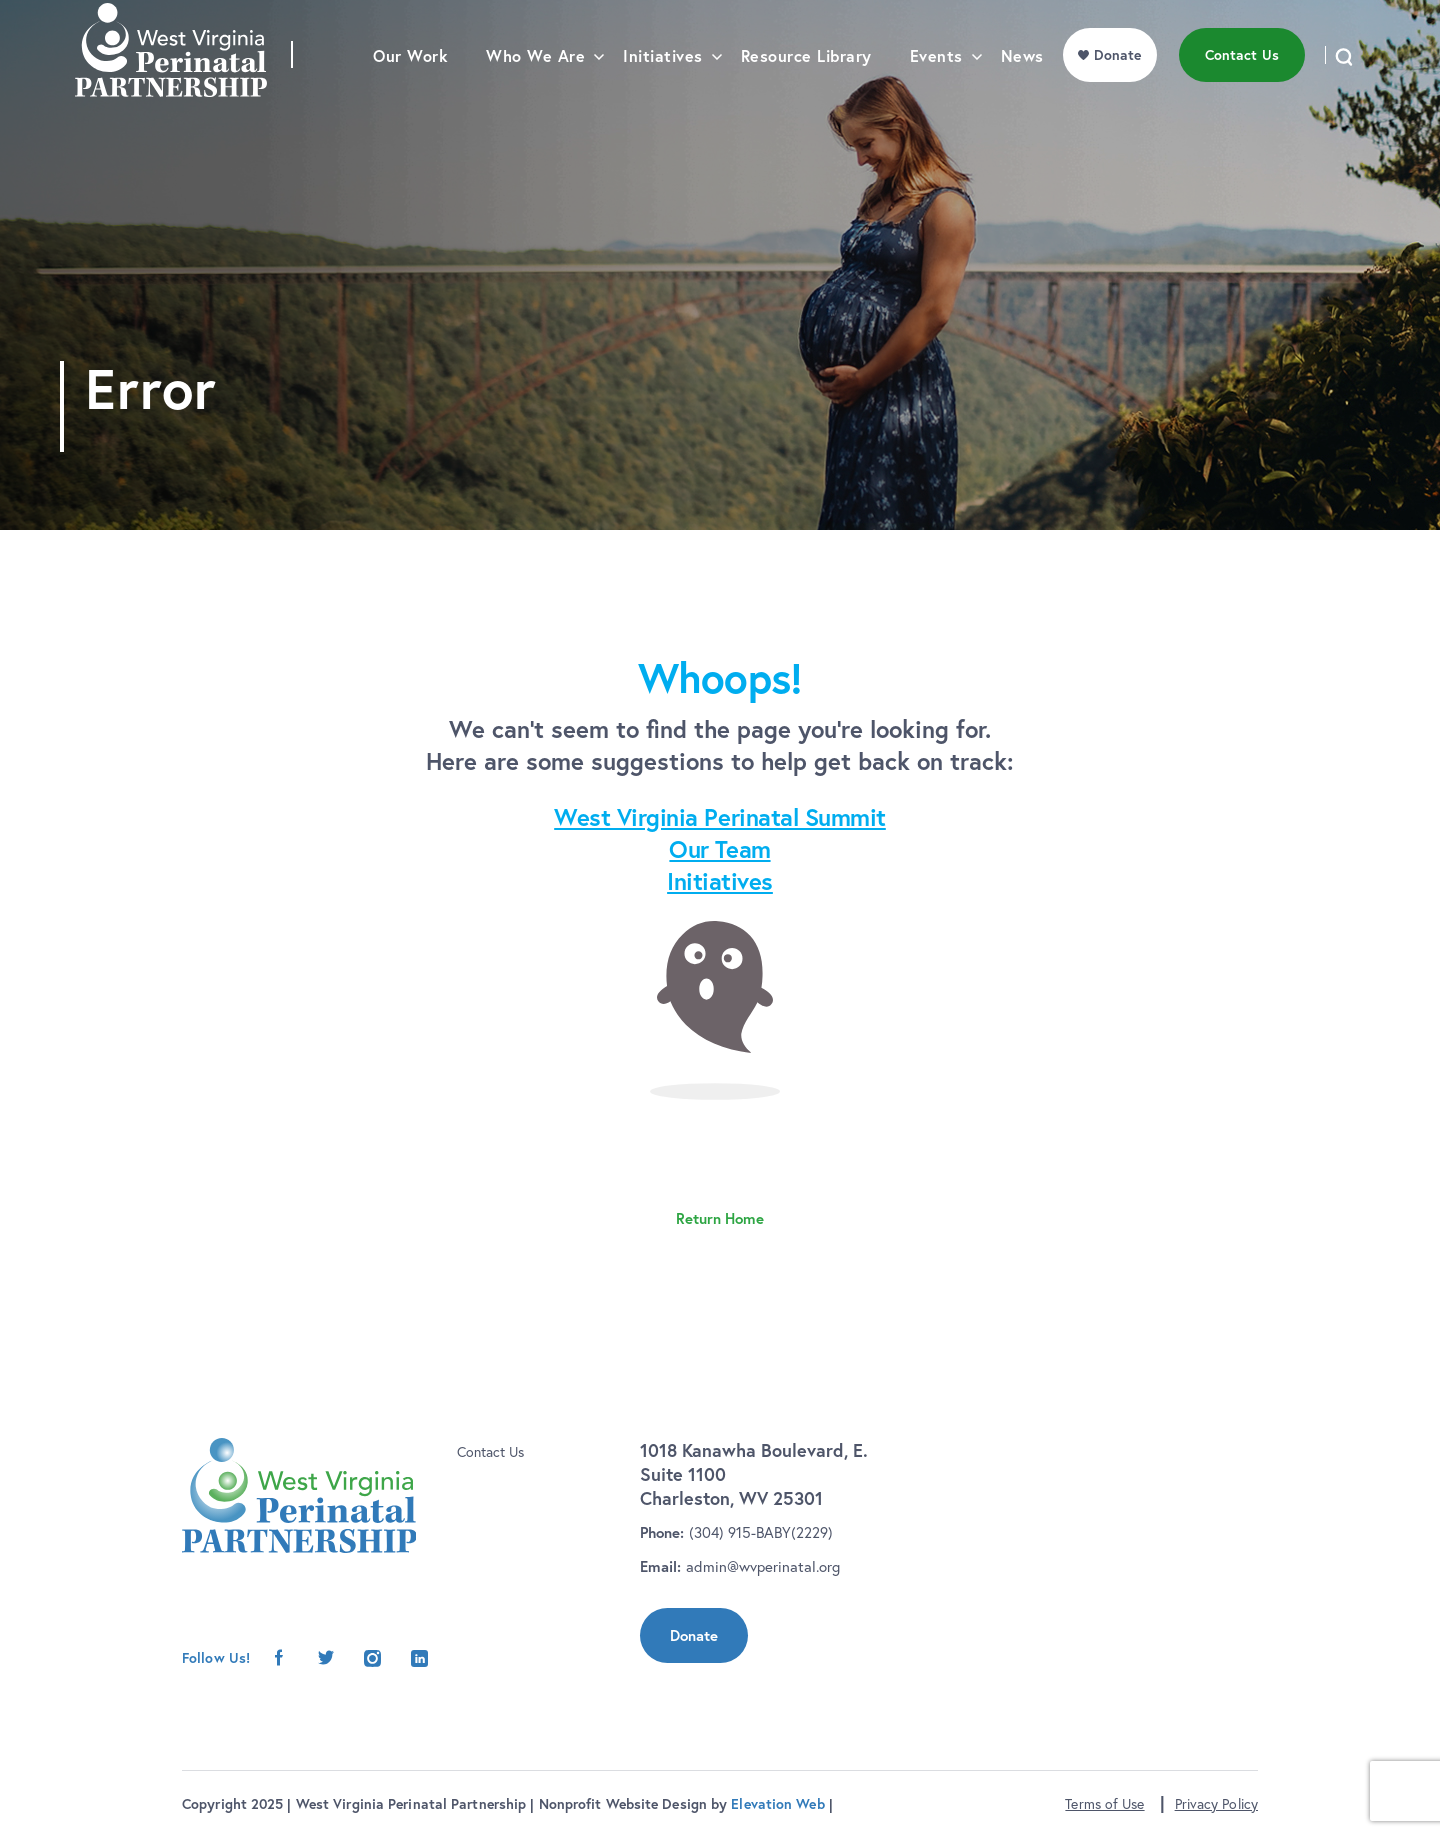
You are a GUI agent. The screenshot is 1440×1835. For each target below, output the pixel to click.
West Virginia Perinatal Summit (720, 817)
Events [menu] (936, 95)
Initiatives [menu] (663, 95)
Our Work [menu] (410, 95)
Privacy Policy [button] (1216, 1804)
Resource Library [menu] (806, 95)
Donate (694, 1635)
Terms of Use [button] (1104, 1804)
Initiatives (720, 881)
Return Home (720, 1218)
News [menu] (1022, 95)
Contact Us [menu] (1242, 94)
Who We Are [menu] (535, 95)
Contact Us (490, 1452)
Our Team (719, 849)
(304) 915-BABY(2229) (761, 1532)
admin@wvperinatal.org (763, 1566)
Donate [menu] (1118, 94)
